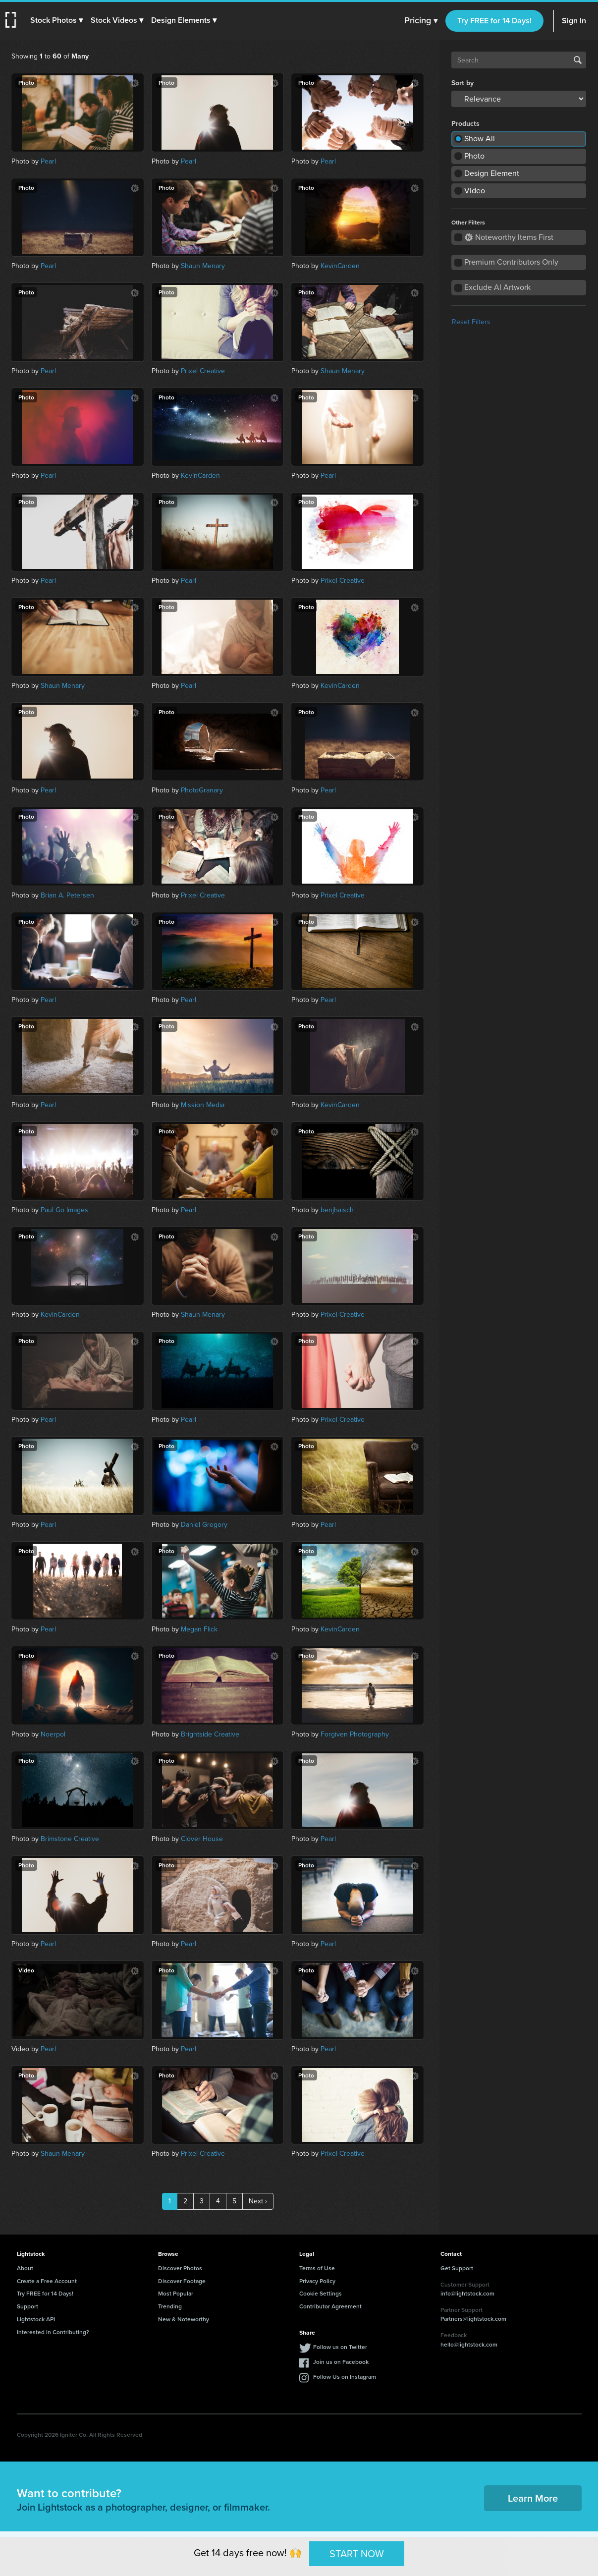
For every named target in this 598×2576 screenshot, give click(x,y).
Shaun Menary (203, 266)
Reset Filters (471, 322)
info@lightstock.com (467, 2293)
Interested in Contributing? (53, 2332)
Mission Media (202, 1105)
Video (474, 190)
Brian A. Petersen (67, 895)
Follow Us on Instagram (344, 2376)
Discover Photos (180, 2268)
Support (27, 2306)
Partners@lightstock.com (473, 2318)
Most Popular (175, 2293)
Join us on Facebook (341, 2361)
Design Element (491, 173)
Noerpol (53, 1734)
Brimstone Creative (70, 1839)
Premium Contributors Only (511, 262)
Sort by (462, 83)
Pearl (48, 161)
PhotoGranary (202, 790)
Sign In (574, 20)
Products (465, 124)
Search (577, 60)
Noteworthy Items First (509, 237)
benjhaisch (337, 1210)
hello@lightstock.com (468, 2344)
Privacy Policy (317, 2281)
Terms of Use (317, 2268)
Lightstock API (36, 2319)
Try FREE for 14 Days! (494, 20)
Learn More (533, 2498)
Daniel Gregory (204, 1524)
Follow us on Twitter (340, 2347)
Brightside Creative (210, 1734)
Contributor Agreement (330, 2306)
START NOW (356, 2553)
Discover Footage (182, 2281)
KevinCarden (340, 266)
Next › (258, 2201)
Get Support (456, 2268)
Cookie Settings (320, 2293)
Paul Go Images (64, 1210)
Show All (479, 138)
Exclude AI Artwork (497, 287)
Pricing (420, 21)
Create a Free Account (47, 2281)
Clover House (202, 1839)
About (25, 2268)
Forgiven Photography (355, 1734)
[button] (58, 20)
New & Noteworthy (183, 2319)
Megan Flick (199, 1629)
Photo (474, 156)
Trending (170, 2306)
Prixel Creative (203, 371)
